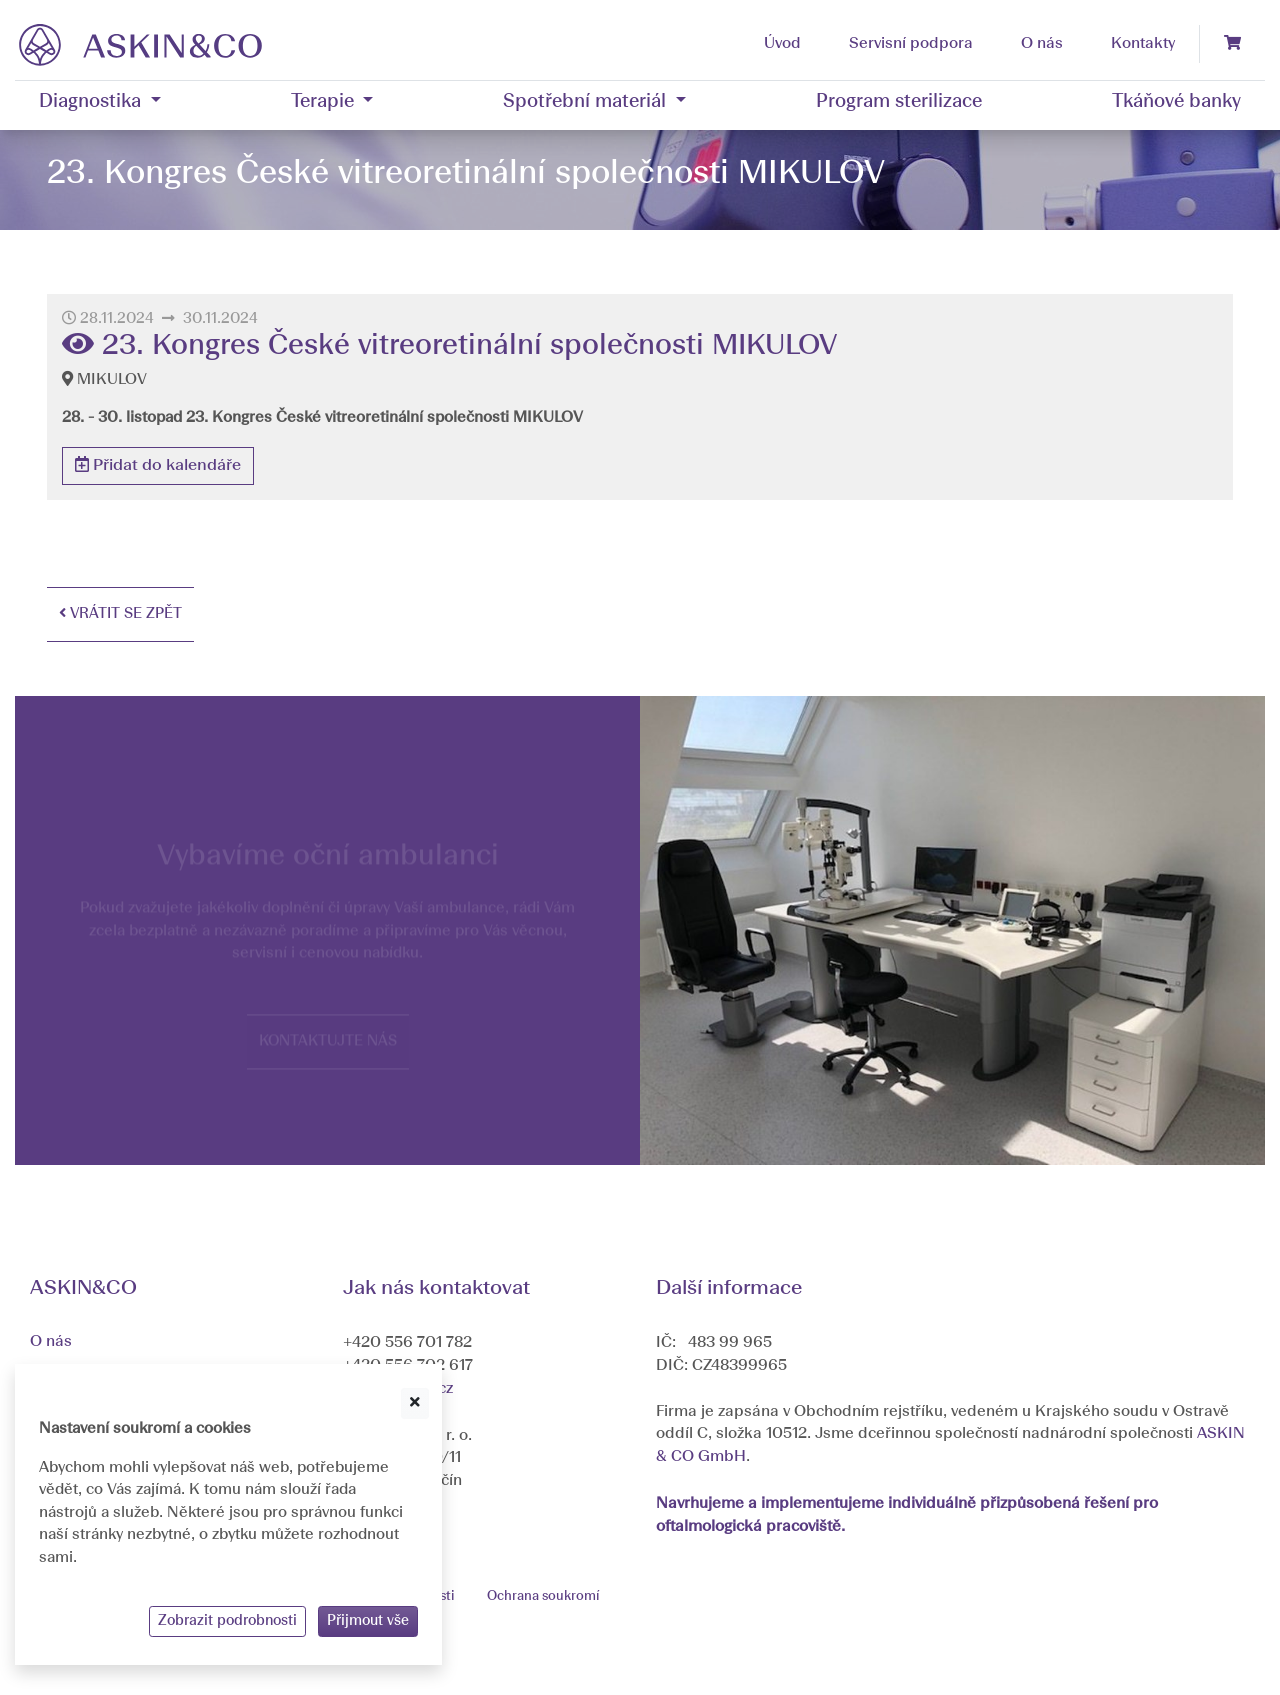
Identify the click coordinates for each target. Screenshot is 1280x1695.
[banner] (140, 44)
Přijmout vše (368, 1621)
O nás (51, 1342)
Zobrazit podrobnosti (227, 1621)
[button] (100, 103)
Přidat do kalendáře (158, 465)
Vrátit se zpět (120, 613)
